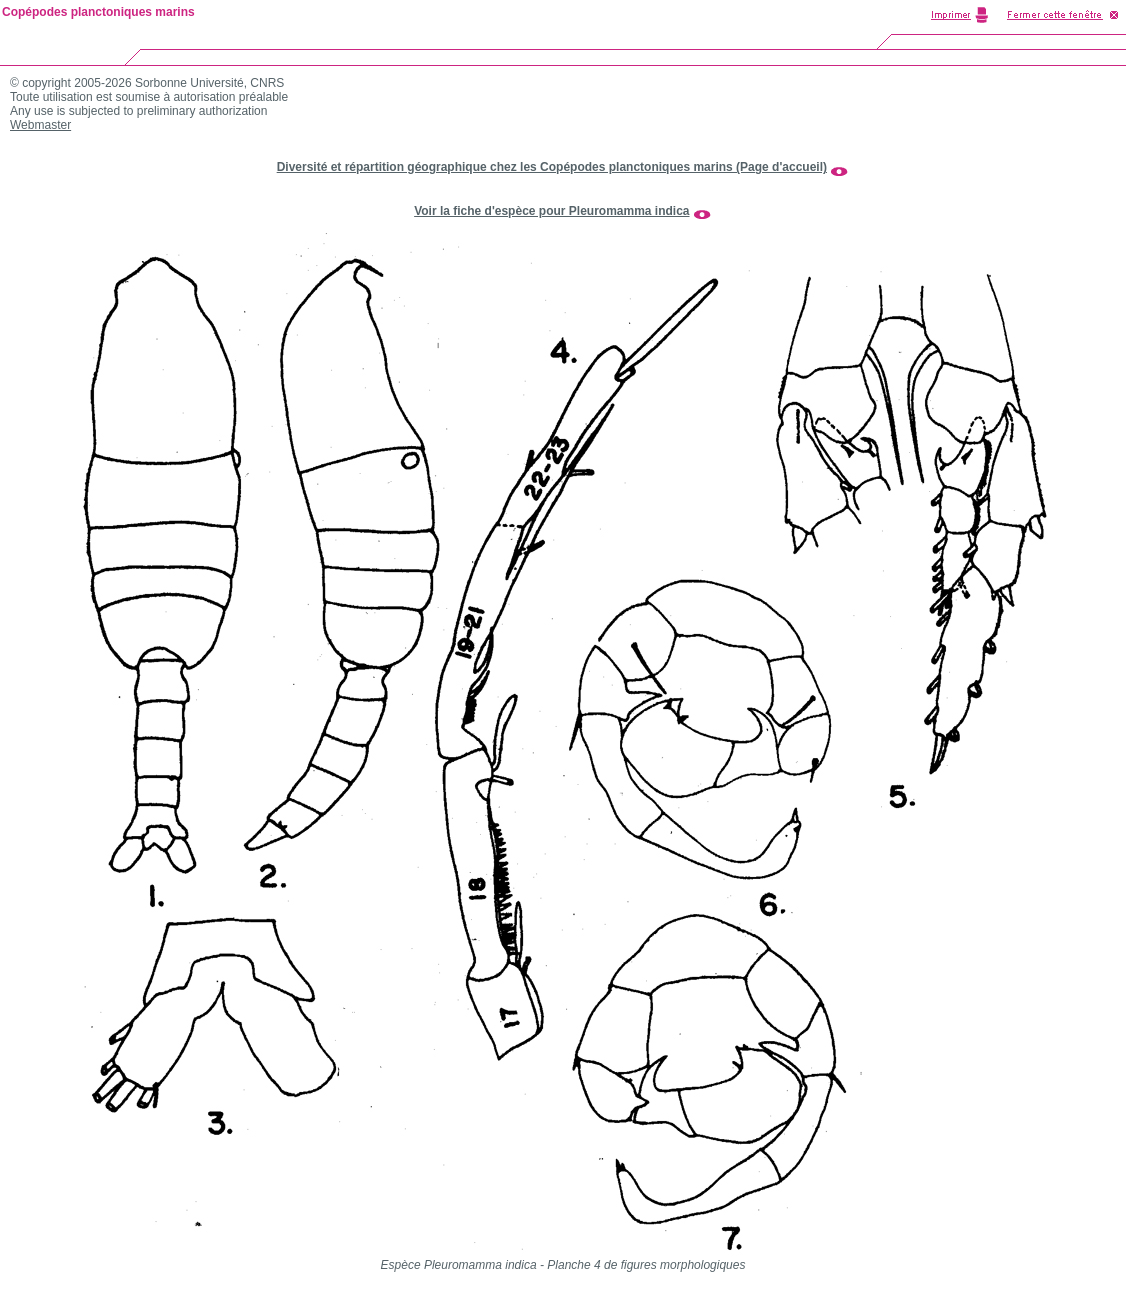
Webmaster (40, 125)
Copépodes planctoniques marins (98, 12)
